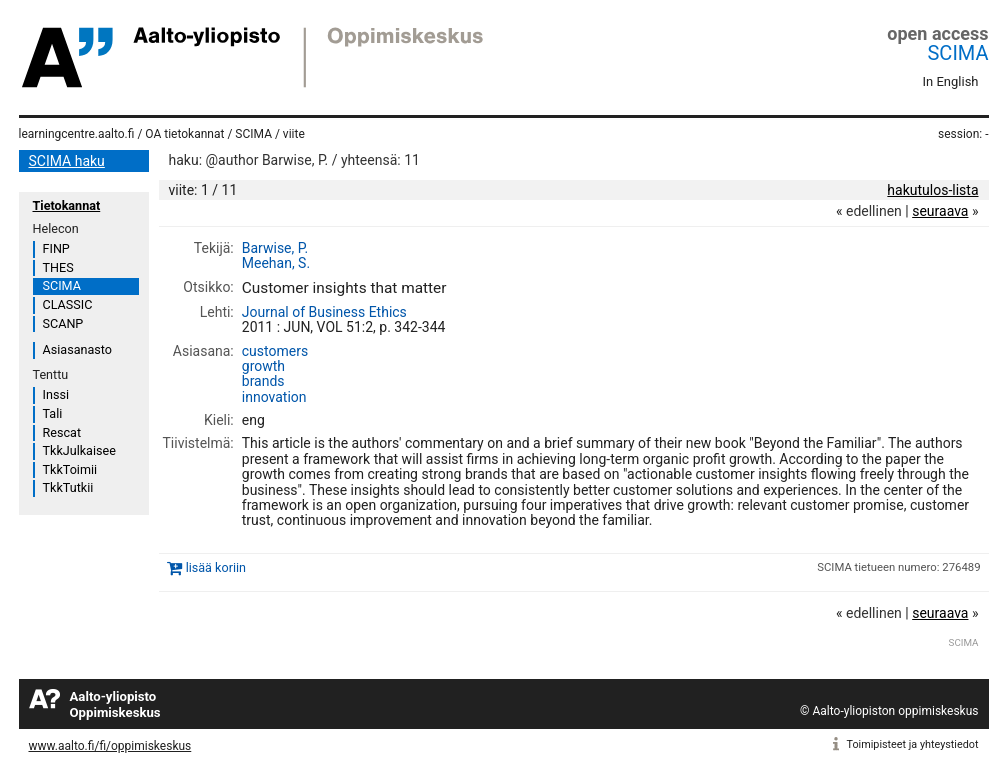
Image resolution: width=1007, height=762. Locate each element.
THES (58, 267)
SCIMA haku (67, 161)
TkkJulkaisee (79, 450)
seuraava (940, 211)
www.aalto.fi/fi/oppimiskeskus (110, 746)
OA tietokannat (184, 134)
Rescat (62, 432)
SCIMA (957, 53)
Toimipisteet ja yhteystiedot (913, 744)
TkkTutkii (68, 487)
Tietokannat (67, 205)
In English (951, 81)
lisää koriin (216, 567)
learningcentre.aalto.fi (77, 134)
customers (275, 351)
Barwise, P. (275, 248)
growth (263, 366)
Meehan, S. (276, 263)
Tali (53, 413)
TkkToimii (70, 469)
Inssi (56, 394)
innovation (274, 397)
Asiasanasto (77, 349)
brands (263, 381)
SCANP (63, 323)
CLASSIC (68, 304)
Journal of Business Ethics (324, 312)
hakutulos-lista (932, 190)
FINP (56, 248)
